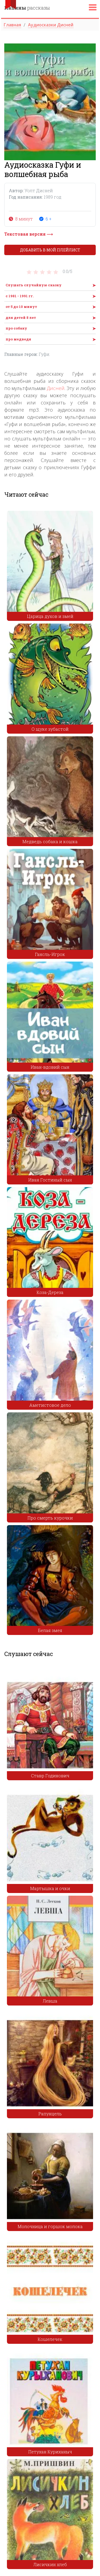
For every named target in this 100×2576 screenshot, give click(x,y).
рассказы (27, 8)
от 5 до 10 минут (21, 306)
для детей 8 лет (21, 317)
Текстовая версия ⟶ (28, 234)
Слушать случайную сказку (34, 285)
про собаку (16, 328)
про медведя (18, 339)
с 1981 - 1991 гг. (20, 296)
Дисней (56, 388)
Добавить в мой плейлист (50, 249)
